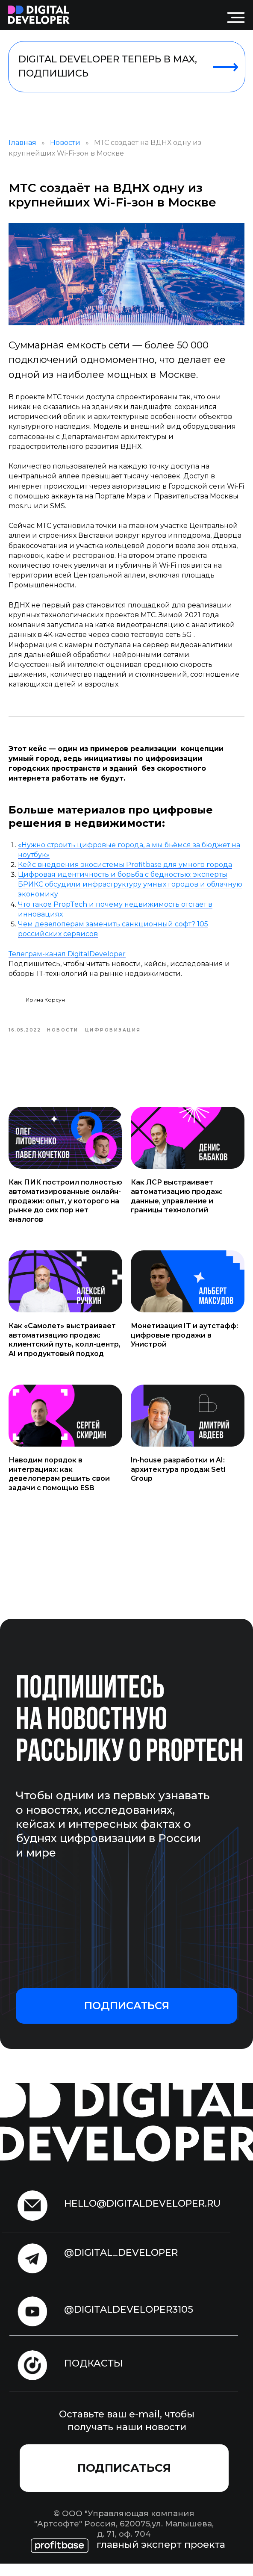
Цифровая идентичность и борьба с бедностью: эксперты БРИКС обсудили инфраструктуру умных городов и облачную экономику (130, 891)
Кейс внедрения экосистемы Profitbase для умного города (125, 871)
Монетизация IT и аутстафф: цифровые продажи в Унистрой (184, 1348)
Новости (65, 149)
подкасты (93, 2375)
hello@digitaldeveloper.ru (142, 2216)
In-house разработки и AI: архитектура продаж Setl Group (178, 1482)
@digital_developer (121, 2265)
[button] (126, 2018)
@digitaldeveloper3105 (128, 2322)
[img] (39, 15)
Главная (22, 149)
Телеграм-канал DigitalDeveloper (67, 960)
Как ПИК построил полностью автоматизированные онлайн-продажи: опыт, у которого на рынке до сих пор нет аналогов (65, 1213)
